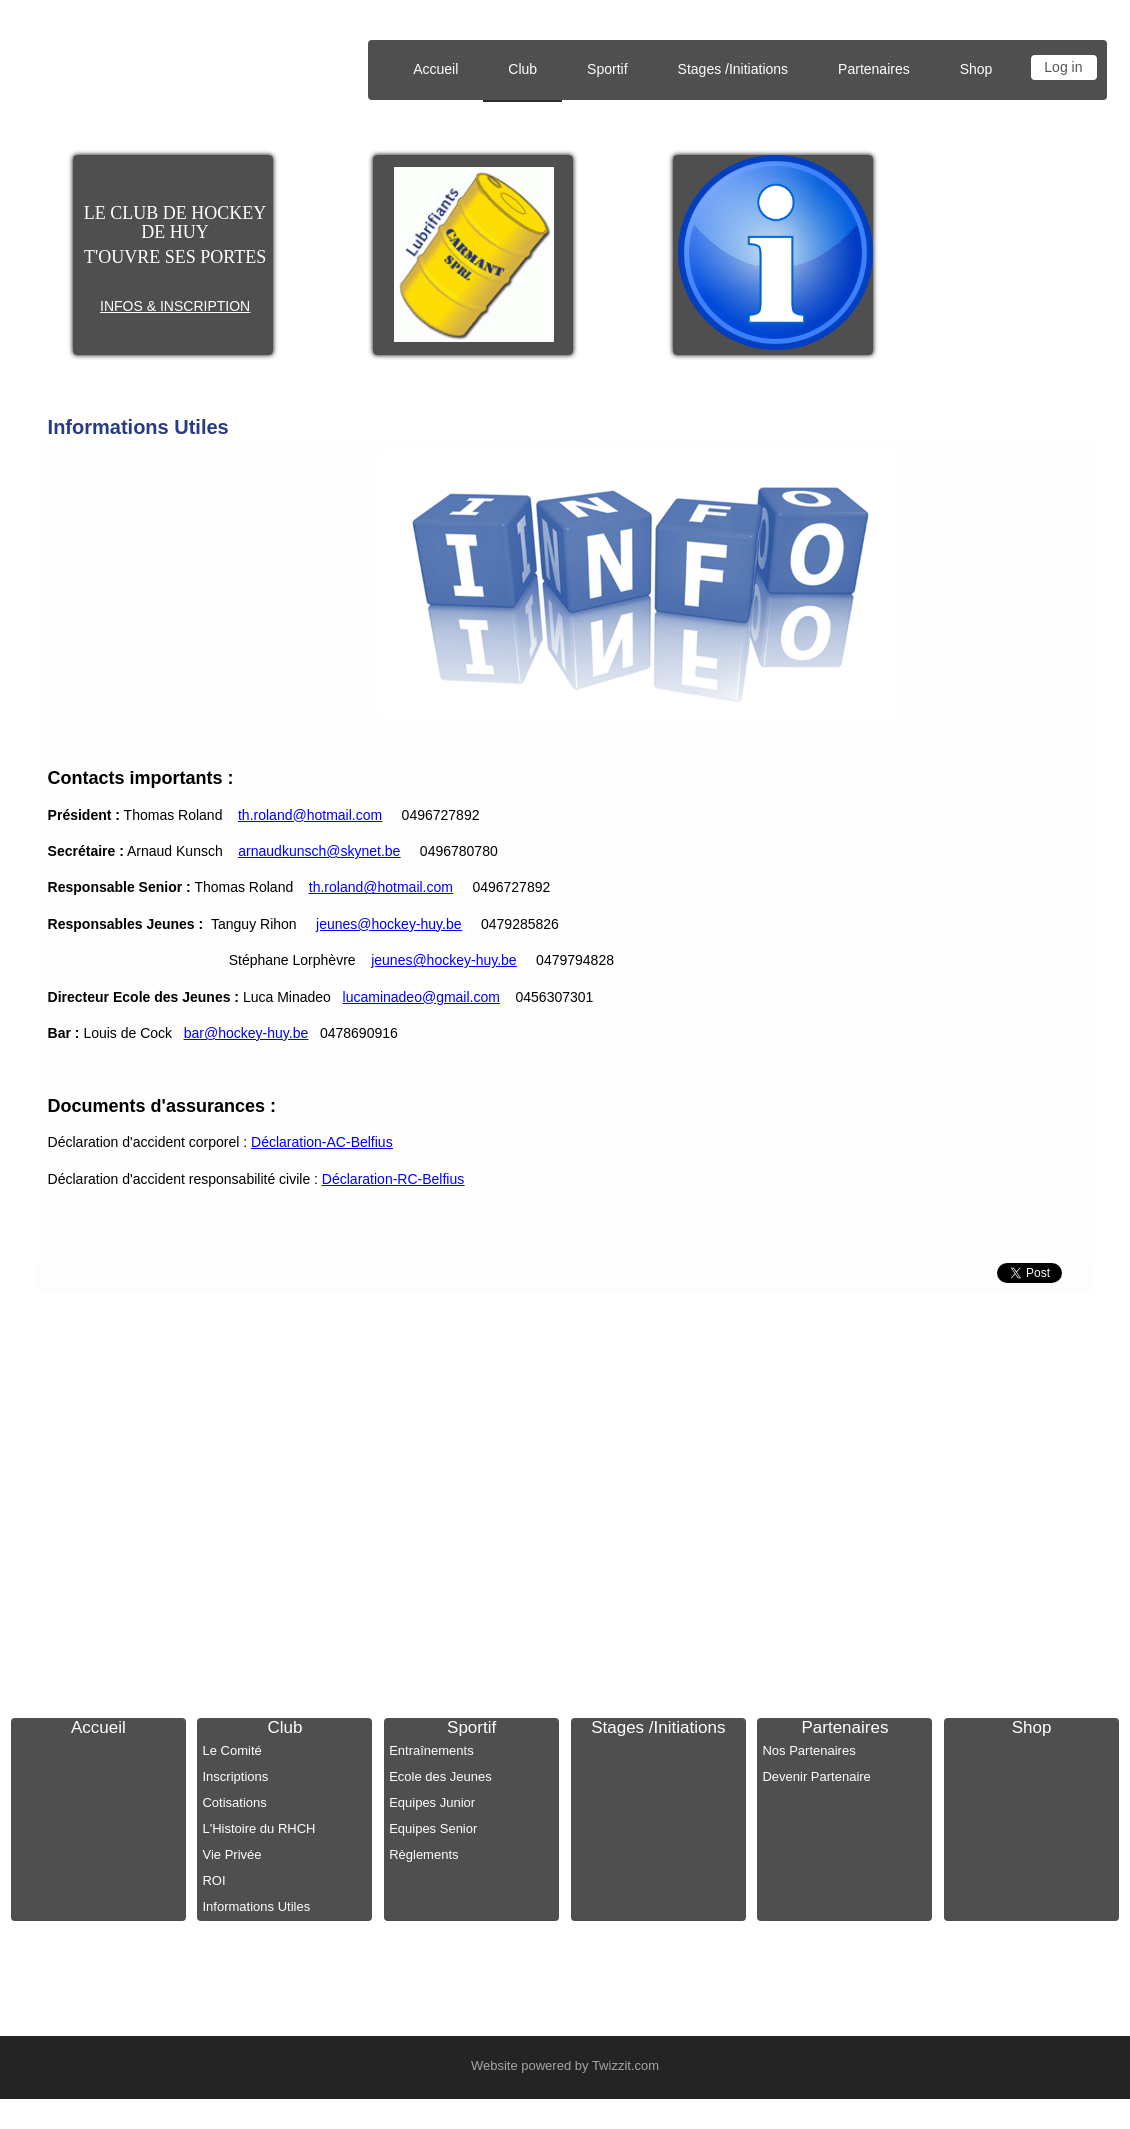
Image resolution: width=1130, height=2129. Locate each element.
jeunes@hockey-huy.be (388, 924)
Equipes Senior (433, 1828)
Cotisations (234, 1802)
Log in (1063, 67)
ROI (213, 1880)
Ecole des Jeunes (440, 1776)
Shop (976, 69)
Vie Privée (231, 1854)
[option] (474, 254)
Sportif (471, 1727)
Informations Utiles (138, 427)
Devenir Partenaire (816, 1776)
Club (285, 1727)
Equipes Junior (432, 1802)
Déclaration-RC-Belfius (393, 1179)
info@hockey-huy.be (799, 1395)
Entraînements (431, 1750)
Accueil (435, 69)
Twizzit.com (625, 2065)
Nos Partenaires (808, 1750)
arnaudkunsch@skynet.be (319, 851)
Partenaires (844, 1727)
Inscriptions (235, 1776)
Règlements (423, 1854)
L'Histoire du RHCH (258, 1828)
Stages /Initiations (733, 69)
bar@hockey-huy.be (246, 1033)
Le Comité (231, 1750)
